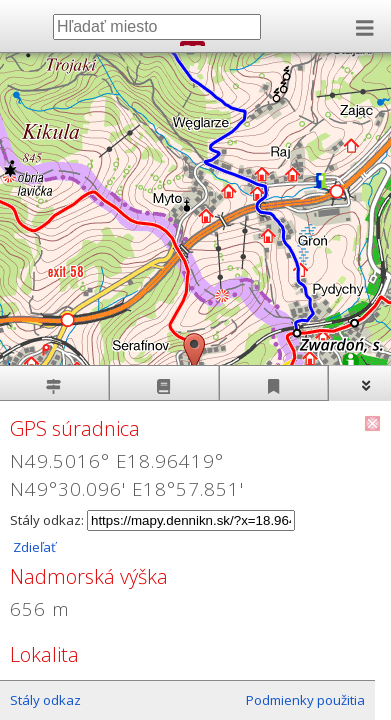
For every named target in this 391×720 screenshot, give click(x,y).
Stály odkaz (45, 700)
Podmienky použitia (305, 700)
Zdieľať (33, 547)
